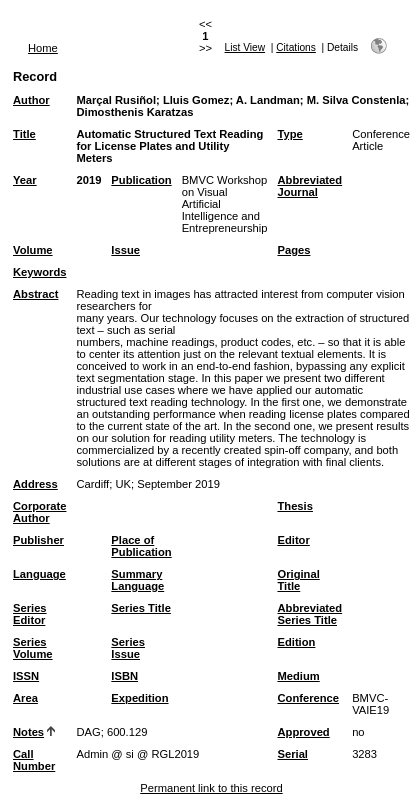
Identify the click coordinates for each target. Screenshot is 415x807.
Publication (141, 180)
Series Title (141, 608)
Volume (33, 250)
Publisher (38, 540)
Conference (308, 698)
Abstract (35, 294)
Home (43, 48)
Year (25, 180)
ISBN (124, 676)
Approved (303, 732)
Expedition (139, 698)
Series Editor (30, 614)
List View (245, 47)
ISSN (26, 676)
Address (35, 484)
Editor (293, 540)
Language (39, 574)
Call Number (34, 760)
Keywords (39, 272)
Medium (298, 676)
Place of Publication (141, 546)
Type (289, 134)
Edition (296, 642)
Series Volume (33, 648)
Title (24, 134)
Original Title (298, 580)
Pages (293, 250)
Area (25, 698)
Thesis (294, 506)
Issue (125, 250)
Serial (292, 754)
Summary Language (137, 580)
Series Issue (128, 648)
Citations (296, 47)
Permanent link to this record (211, 788)
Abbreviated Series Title (309, 614)
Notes (28, 732)
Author (31, 100)
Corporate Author (39, 512)
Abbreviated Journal (309, 186)
